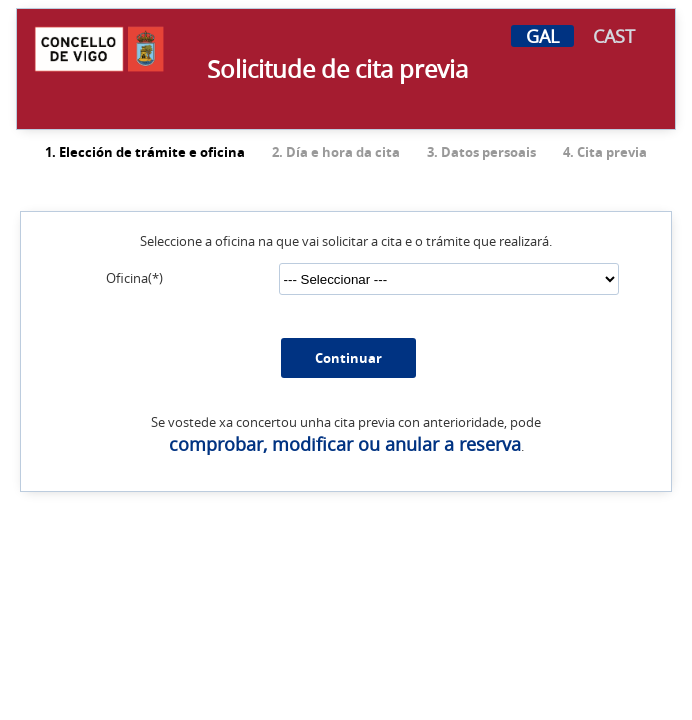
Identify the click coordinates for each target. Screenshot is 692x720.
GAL (542, 36)
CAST (614, 36)
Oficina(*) (134, 273)
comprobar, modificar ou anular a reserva (345, 439)
